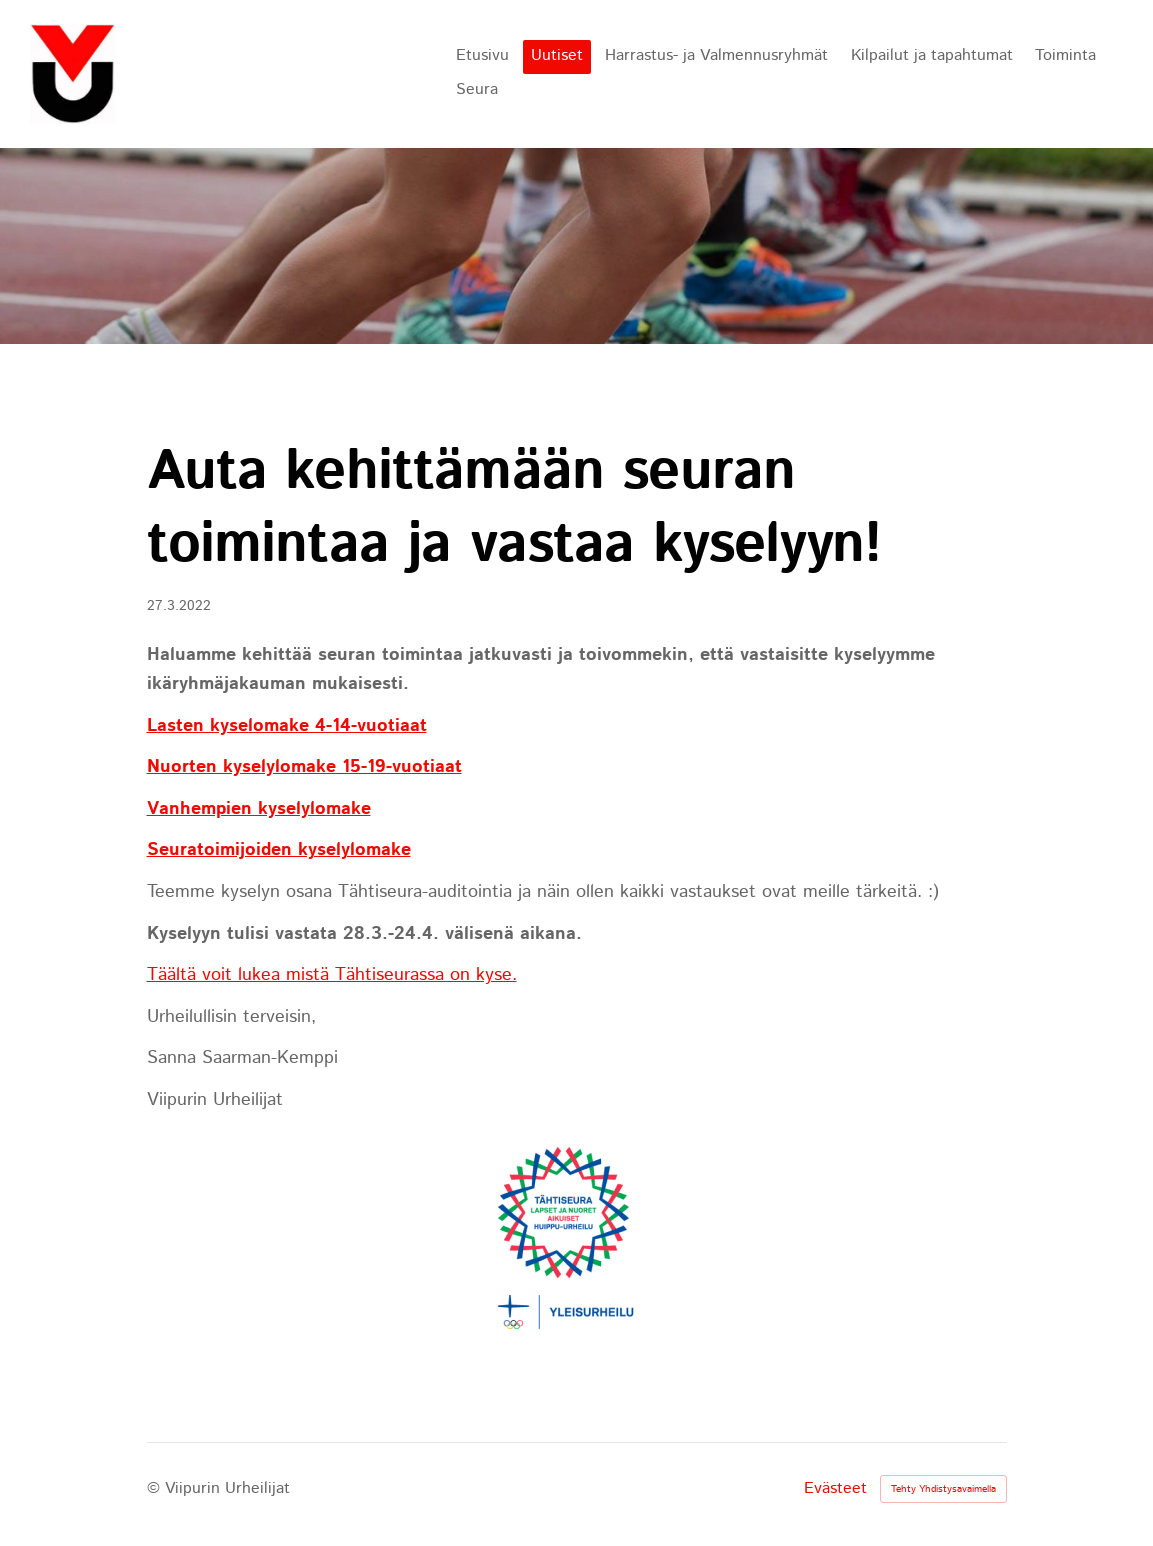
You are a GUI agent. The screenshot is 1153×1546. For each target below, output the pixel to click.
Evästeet (835, 1489)
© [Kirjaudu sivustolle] (156, 1488)
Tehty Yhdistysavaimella (943, 1489)
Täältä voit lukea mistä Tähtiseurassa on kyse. (332, 975)
